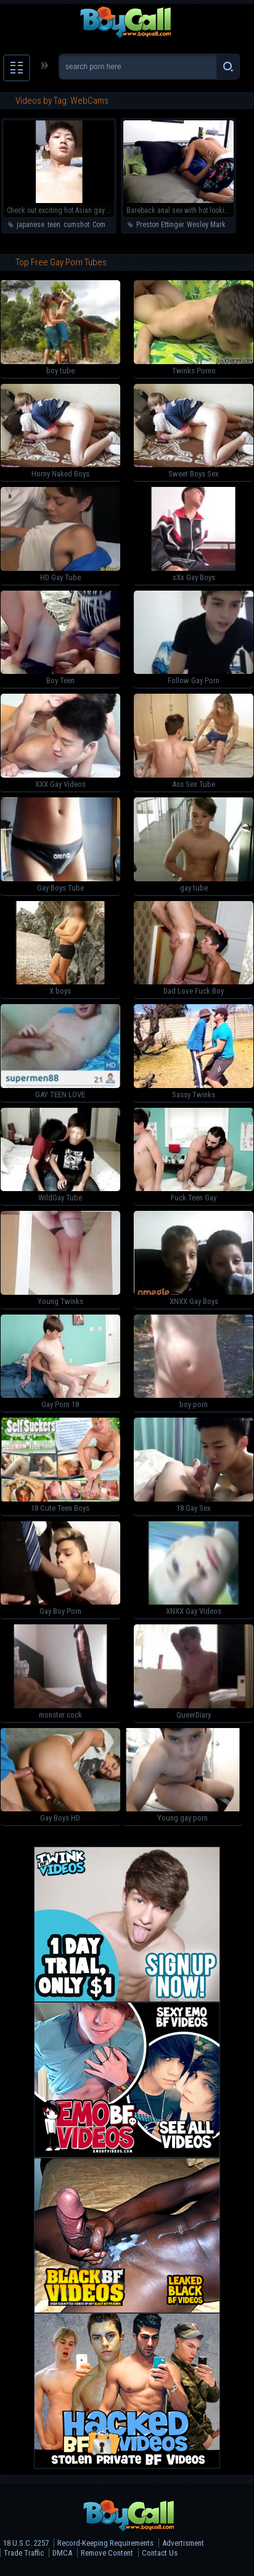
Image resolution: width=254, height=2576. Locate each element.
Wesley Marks (208, 224)
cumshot (76, 224)
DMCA (62, 2552)
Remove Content (107, 2552)
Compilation (110, 224)
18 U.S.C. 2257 (26, 2543)
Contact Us (160, 2552)
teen (53, 224)
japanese (30, 224)
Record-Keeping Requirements (105, 2543)
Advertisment (183, 2543)
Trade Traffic (24, 2552)
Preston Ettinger (160, 224)
